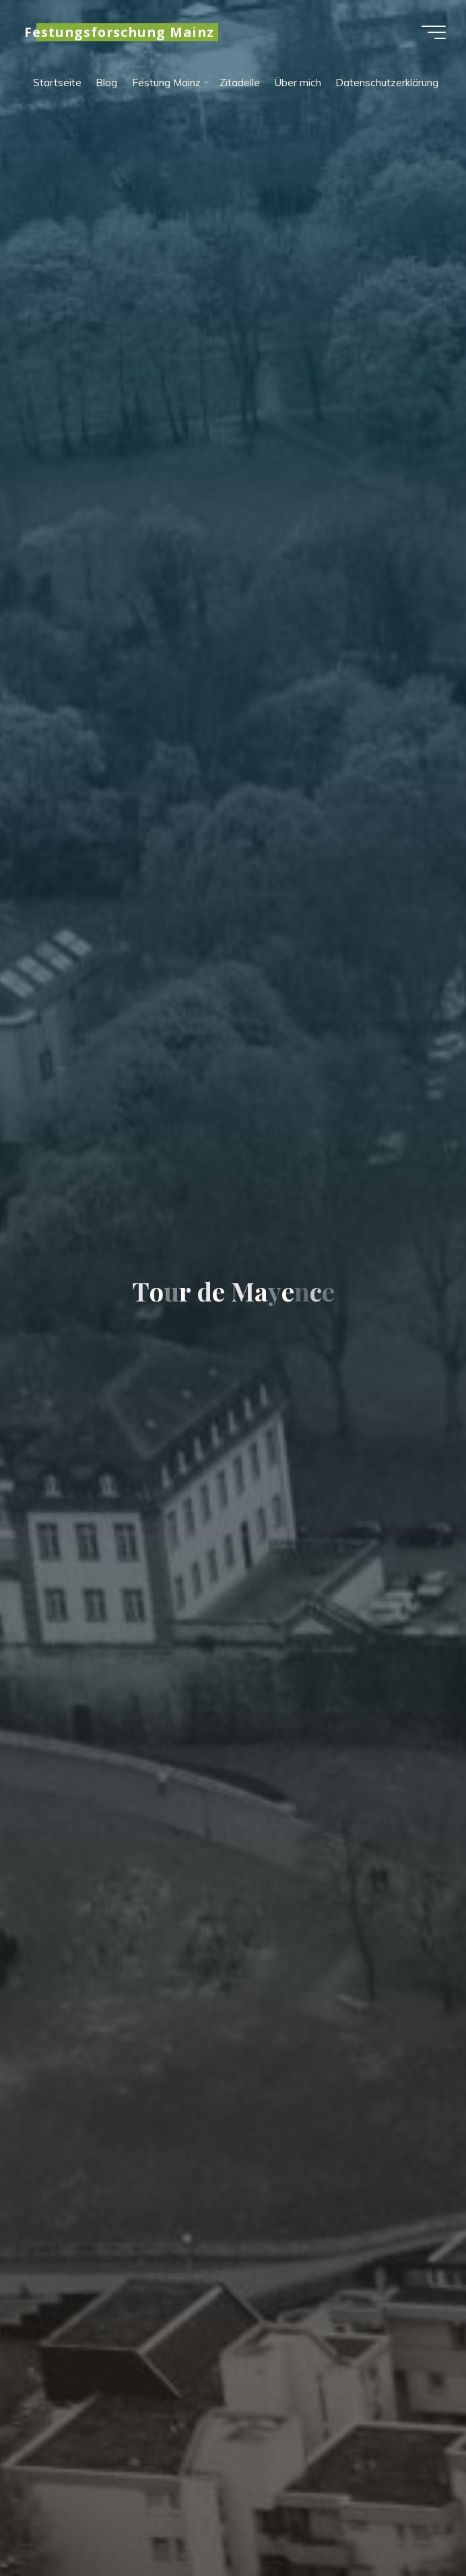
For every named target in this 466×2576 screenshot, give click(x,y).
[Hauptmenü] (434, 32)
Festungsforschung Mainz (119, 32)
